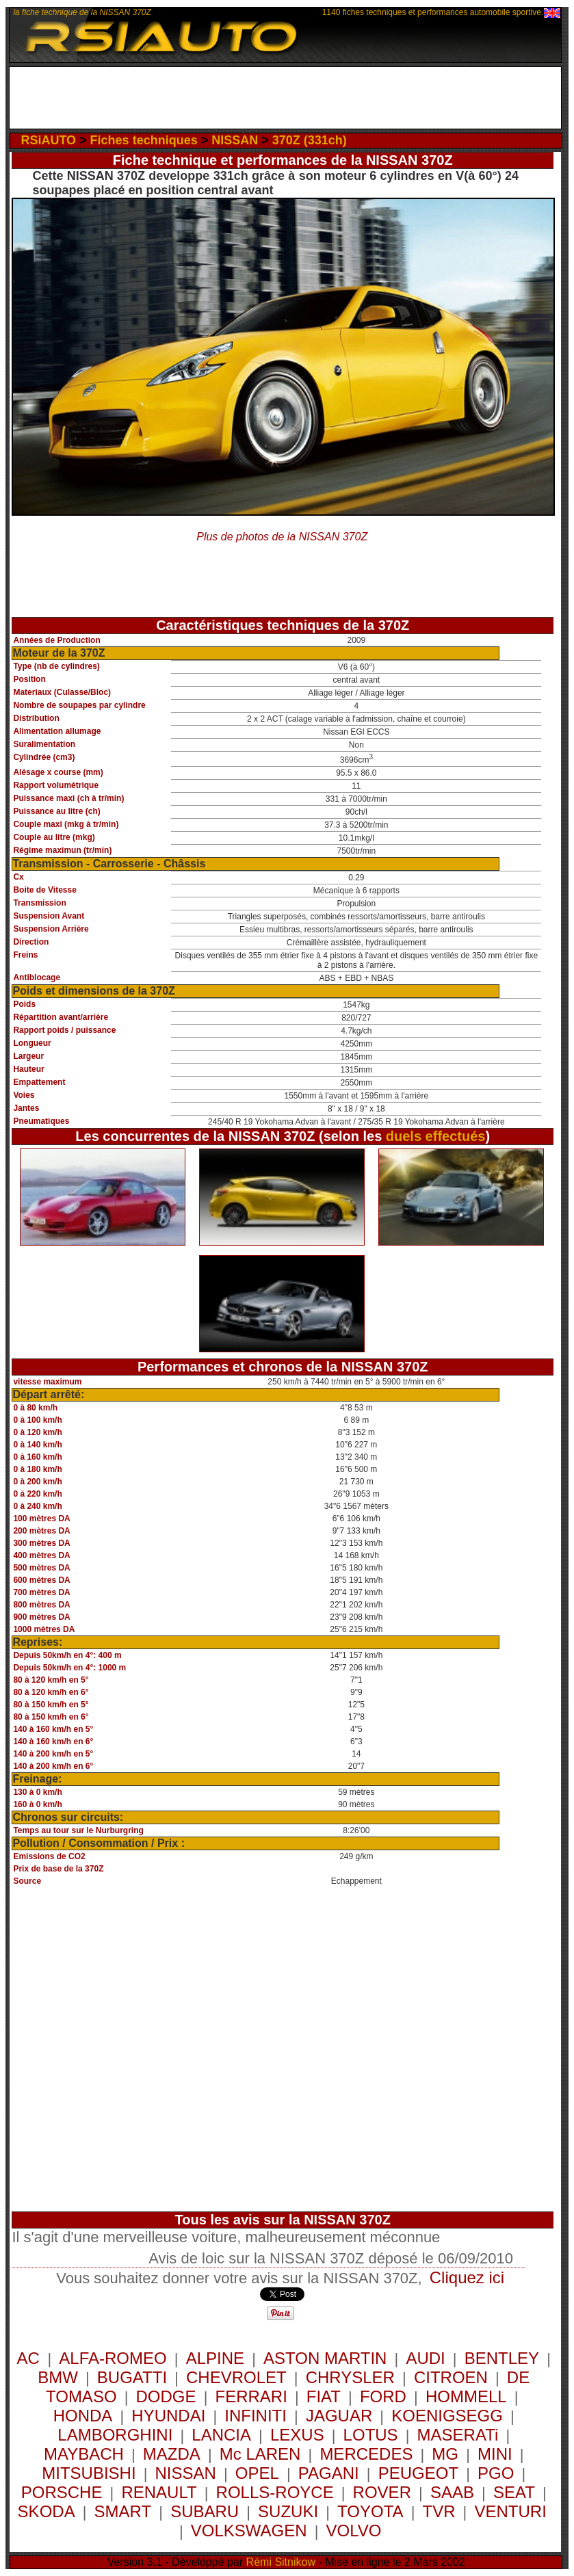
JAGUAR (339, 2415)
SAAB (452, 2492)
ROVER (382, 2492)
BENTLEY (502, 2358)
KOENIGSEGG (447, 2415)
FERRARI (251, 2396)
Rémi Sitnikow (280, 2562)
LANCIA (221, 2435)
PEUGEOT (418, 2473)
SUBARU (204, 2511)
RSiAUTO (48, 140)
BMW (58, 2377)
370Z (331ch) (309, 140)
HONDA (83, 2415)
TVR (439, 2511)
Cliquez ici (467, 2277)
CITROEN (451, 2377)
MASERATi (458, 2435)
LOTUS (370, 2435)
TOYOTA (370, 2511)
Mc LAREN (260, 2454)
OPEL (257, 2473)
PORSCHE (62, 2492)
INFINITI (255, 2415)
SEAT (514, 2492)
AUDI (425, 2358)
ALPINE (215, 2358)
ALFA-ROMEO (112, 2358)
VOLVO (354, 2530)
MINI (495, 2454)
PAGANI (328, 2473)
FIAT (323, 2396)
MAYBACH (84, 2454)
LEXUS (297, 2435)
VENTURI (510, 2511)
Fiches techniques (144, 140)
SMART (123, 2511)
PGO (496, 2473)
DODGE (166, 2396)
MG (445, 2454)
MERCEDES (366, 2454)
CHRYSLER (350, 2377)
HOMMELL (466, 2396)
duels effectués (436, 1136)
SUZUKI (288, 2511)
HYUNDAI (168, 2415)
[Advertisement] (285, 98)
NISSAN (234, 140)
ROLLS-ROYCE (275, 2492)
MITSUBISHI (88, 2473)
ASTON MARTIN (325, 2358)
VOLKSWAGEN (249, 2530)
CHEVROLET (236, 2377)
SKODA (46, 2511)
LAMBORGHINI (114, 2435)
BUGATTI (132, 2377)
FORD (383, 2396)
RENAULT (158, 2492)
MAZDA (171, 2454)
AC (30, 2358)
